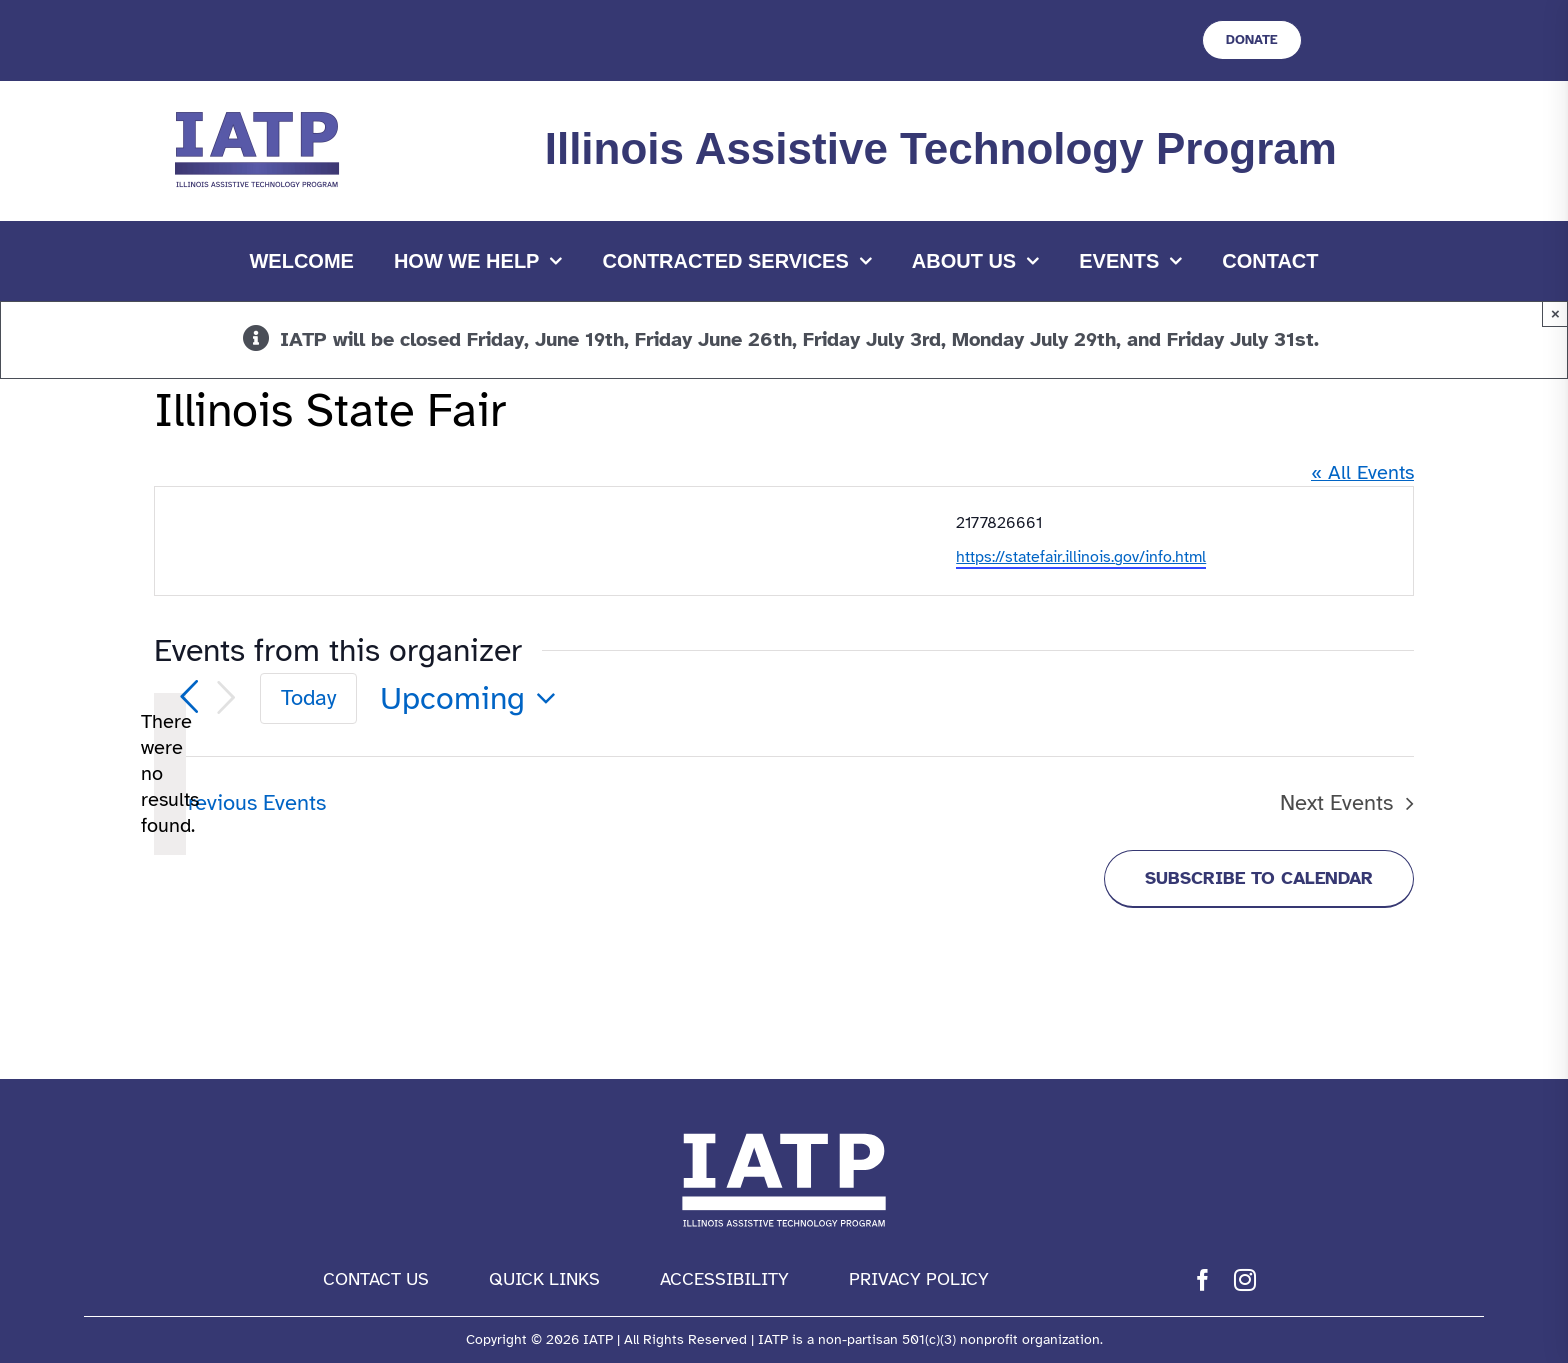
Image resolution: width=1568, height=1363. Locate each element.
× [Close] (1555, 313)
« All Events (1362, 472)
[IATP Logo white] (784, 1128)
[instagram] (1245, 1280)
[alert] (170, 774)
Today (308, 697)
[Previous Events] (189, 697)
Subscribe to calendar (1259, 878)
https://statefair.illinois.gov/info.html (1081, 557)
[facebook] (1203, 1280)
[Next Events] (226, 698)
